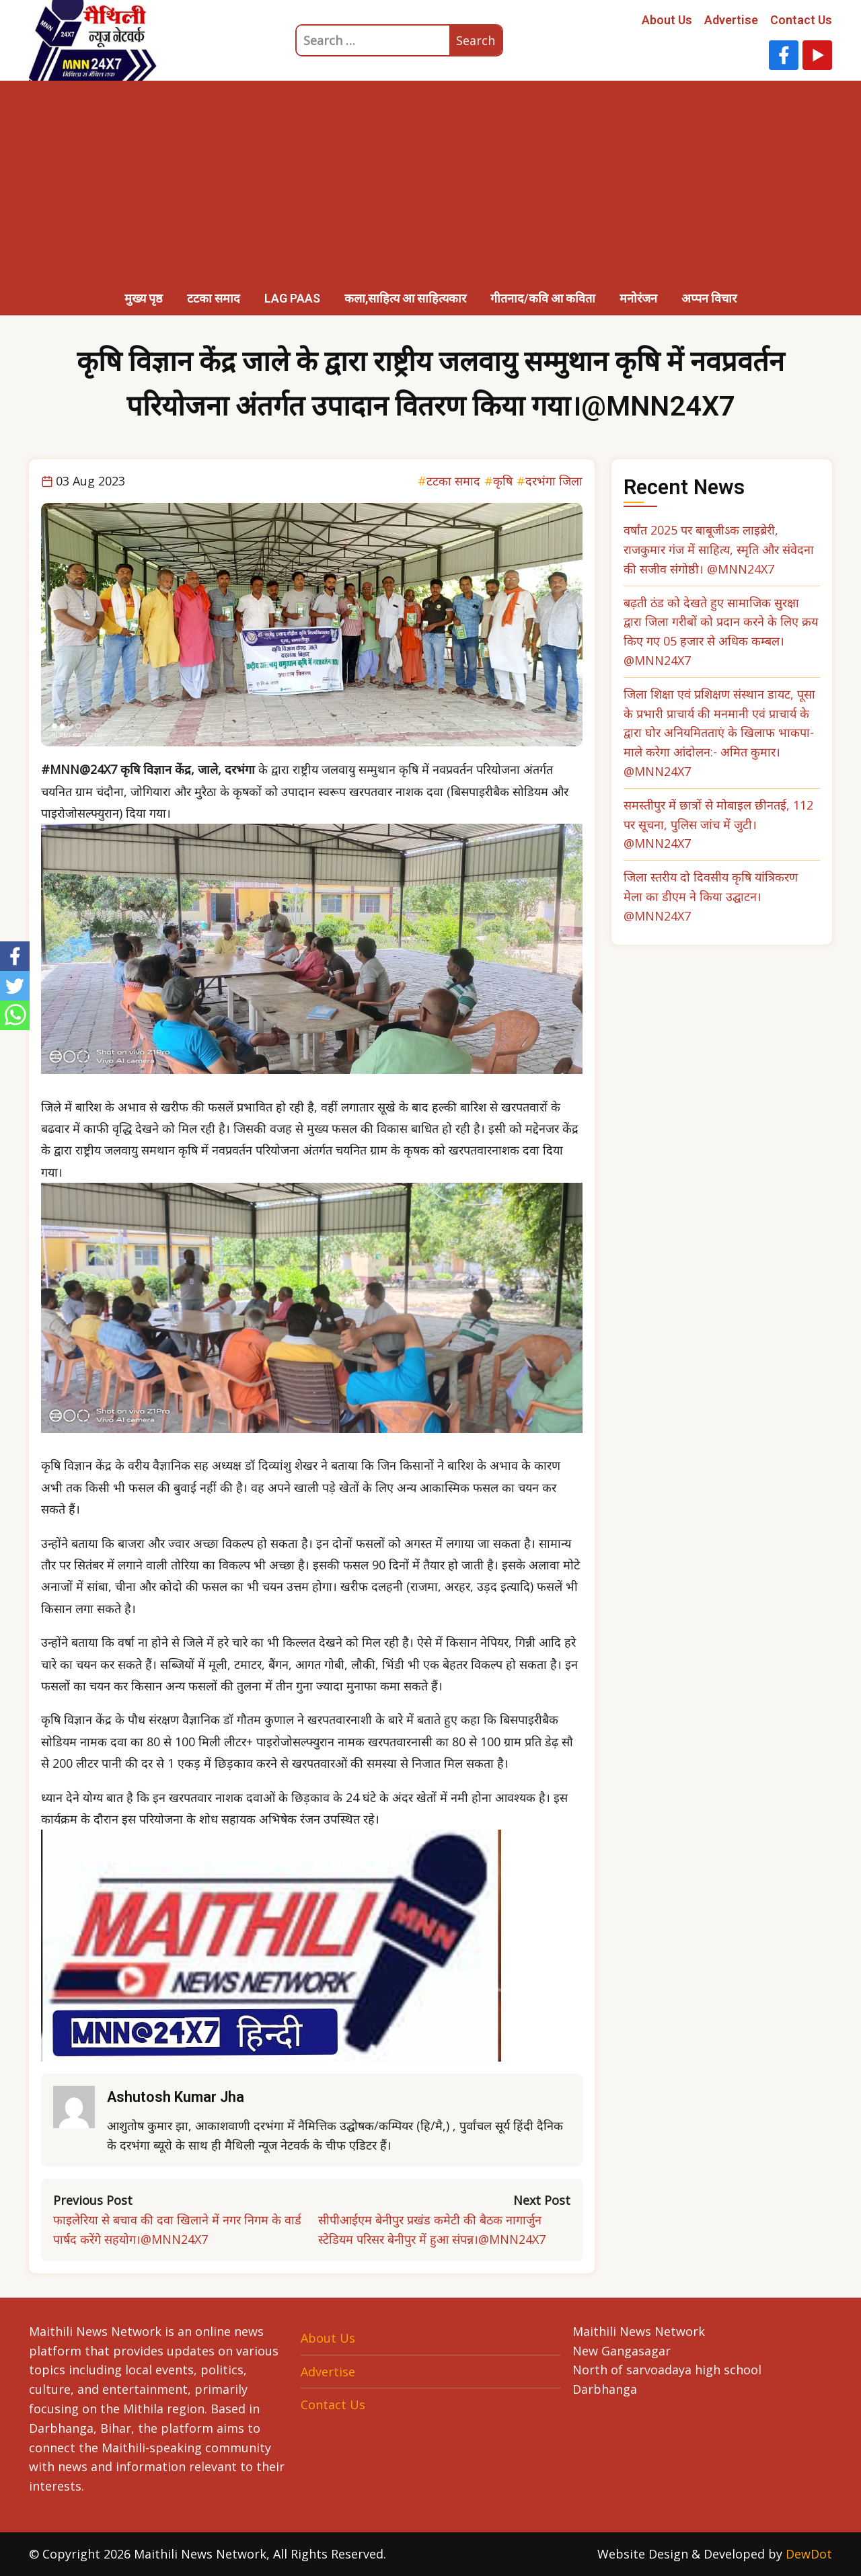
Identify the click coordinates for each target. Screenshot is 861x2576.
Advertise (731, 20)
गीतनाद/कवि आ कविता (542, 298)
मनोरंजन (638, 298)
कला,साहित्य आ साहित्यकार (405, 298)
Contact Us (801, 20)
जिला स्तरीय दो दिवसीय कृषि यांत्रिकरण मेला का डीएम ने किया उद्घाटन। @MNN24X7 (711, 896)
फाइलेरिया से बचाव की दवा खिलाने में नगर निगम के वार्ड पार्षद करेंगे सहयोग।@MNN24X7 (177, 2229)
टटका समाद (213, 298)
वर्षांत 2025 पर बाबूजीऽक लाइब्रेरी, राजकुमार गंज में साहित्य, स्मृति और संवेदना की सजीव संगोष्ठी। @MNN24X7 (719, 549)
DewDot (809, 2554)
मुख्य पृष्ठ (143, 298)
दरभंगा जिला (554, 481)
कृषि (503, 481)
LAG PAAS (292, 298)
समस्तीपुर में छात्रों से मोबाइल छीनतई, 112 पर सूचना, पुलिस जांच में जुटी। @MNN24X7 (718, 824)
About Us (667, 20)
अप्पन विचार (709, 298)
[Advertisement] (430, 181)
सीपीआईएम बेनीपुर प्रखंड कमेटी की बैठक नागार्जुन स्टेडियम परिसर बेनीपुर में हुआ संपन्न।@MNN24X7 (432, 2229)
